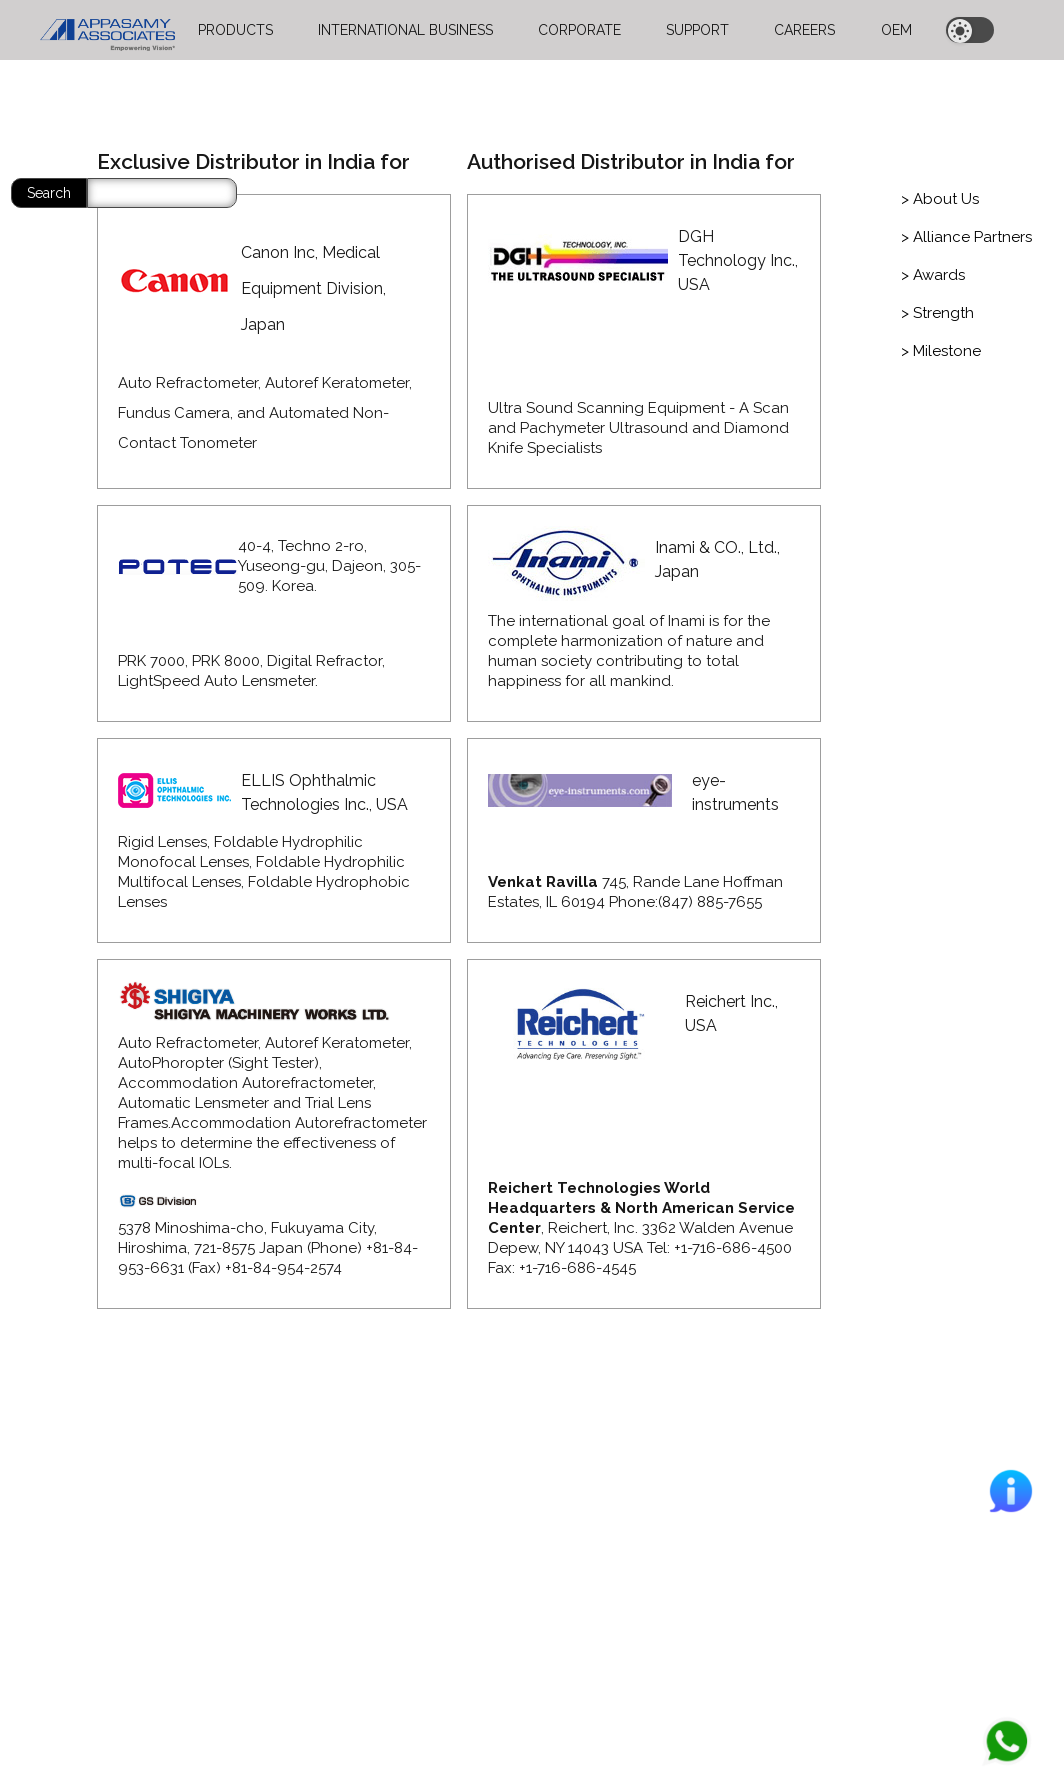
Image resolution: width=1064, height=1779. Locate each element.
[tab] (940, 199)
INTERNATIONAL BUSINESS (405, 30)
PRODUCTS (235, 30)
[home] (107, 30)
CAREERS (804, 30)
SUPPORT (697, 30)
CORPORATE (579, 30)
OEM (896, 30)
